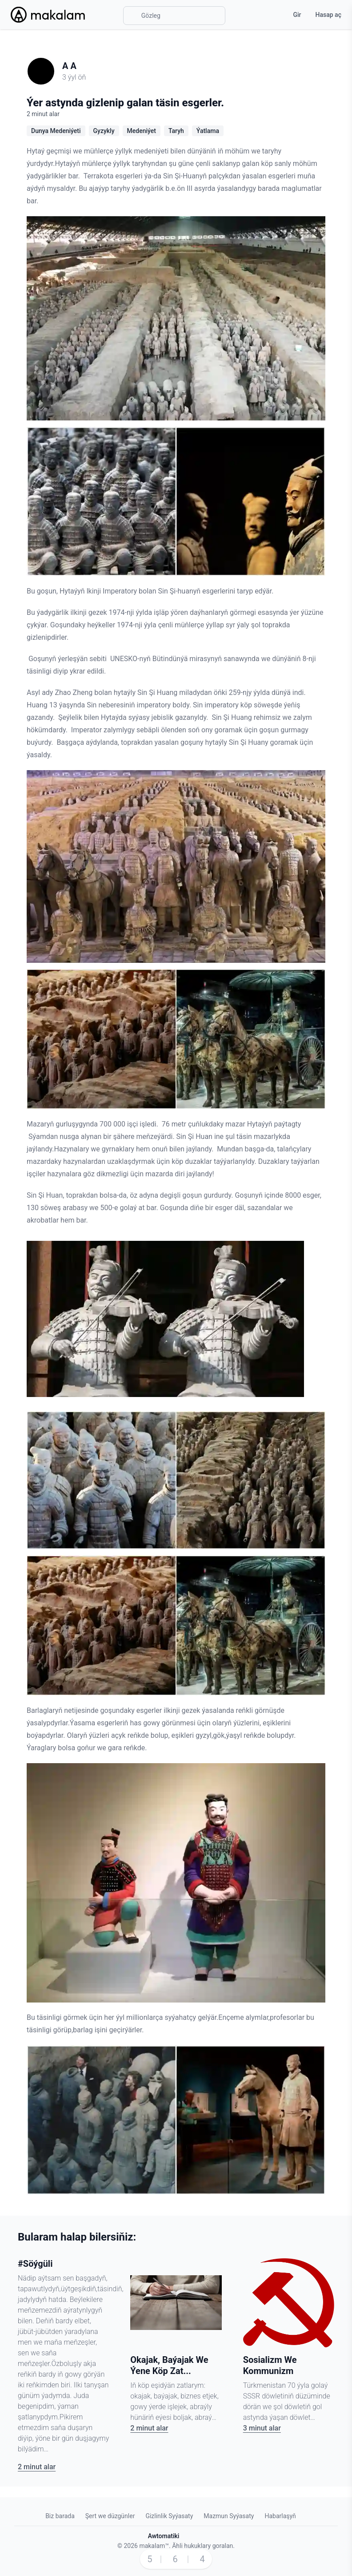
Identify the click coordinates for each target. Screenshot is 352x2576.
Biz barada (60, 2515)
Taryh (176, 130)
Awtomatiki (164, 2536)
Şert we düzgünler (110, 2515)
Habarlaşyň (280, 2515)
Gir (297, 14)
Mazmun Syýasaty (229, 2515)
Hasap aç (328, 14)
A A (69, 66)
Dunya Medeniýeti (56, 130)
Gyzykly (104, 130)
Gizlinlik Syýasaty (169, 2515)
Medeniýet (141, 130)
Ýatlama (207, 130)
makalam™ (154, 2545)
